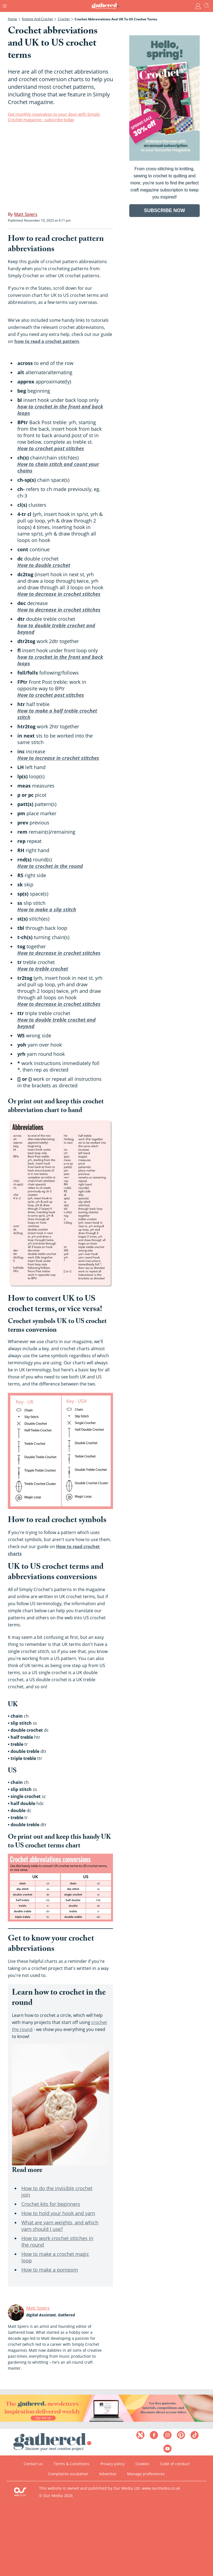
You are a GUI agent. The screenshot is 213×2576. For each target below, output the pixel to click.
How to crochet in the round (50, 866)
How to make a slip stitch (46, 909)
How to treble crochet (42, 968)
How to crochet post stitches (50, 448)
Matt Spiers (38, 2308)
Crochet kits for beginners (50, 2204)
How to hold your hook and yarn (58, 2213)
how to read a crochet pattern (46, 341)
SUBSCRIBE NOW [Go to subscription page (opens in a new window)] (164, 210)
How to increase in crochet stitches (58, 758)
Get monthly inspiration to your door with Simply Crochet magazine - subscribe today (54, 116)
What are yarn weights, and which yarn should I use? (59, 2225)
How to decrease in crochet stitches (59, 594)
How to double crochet (43, 565)
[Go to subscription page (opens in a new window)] (164, 159)
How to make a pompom (49, 2269)
